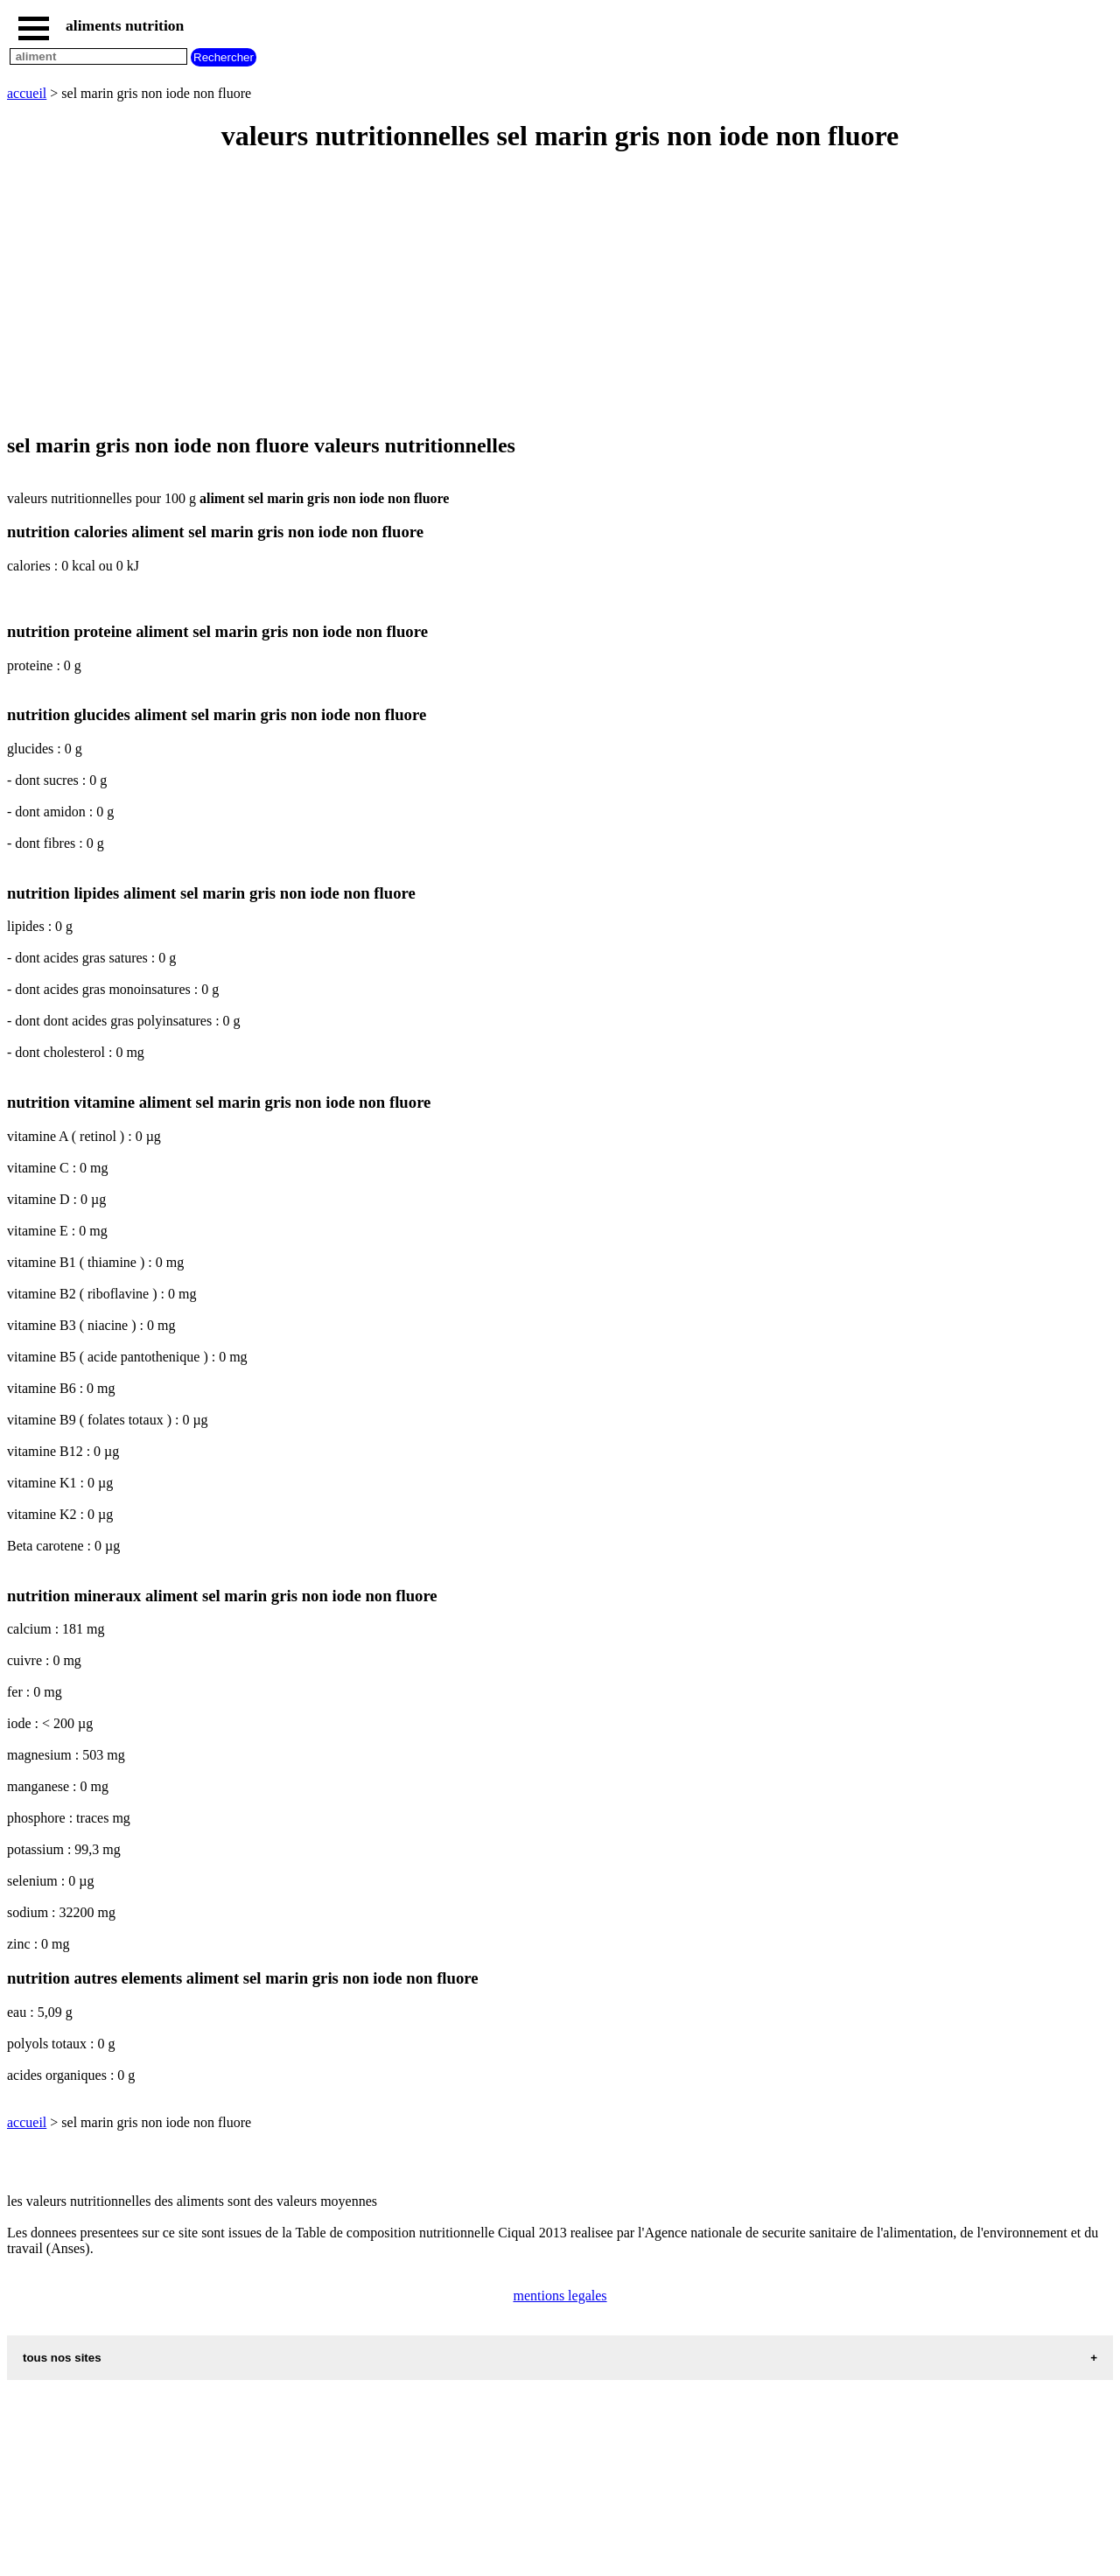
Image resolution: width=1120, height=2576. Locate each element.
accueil (26, 93)
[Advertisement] (532, 294)
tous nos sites (62, 2357)
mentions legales (559, 2295)
